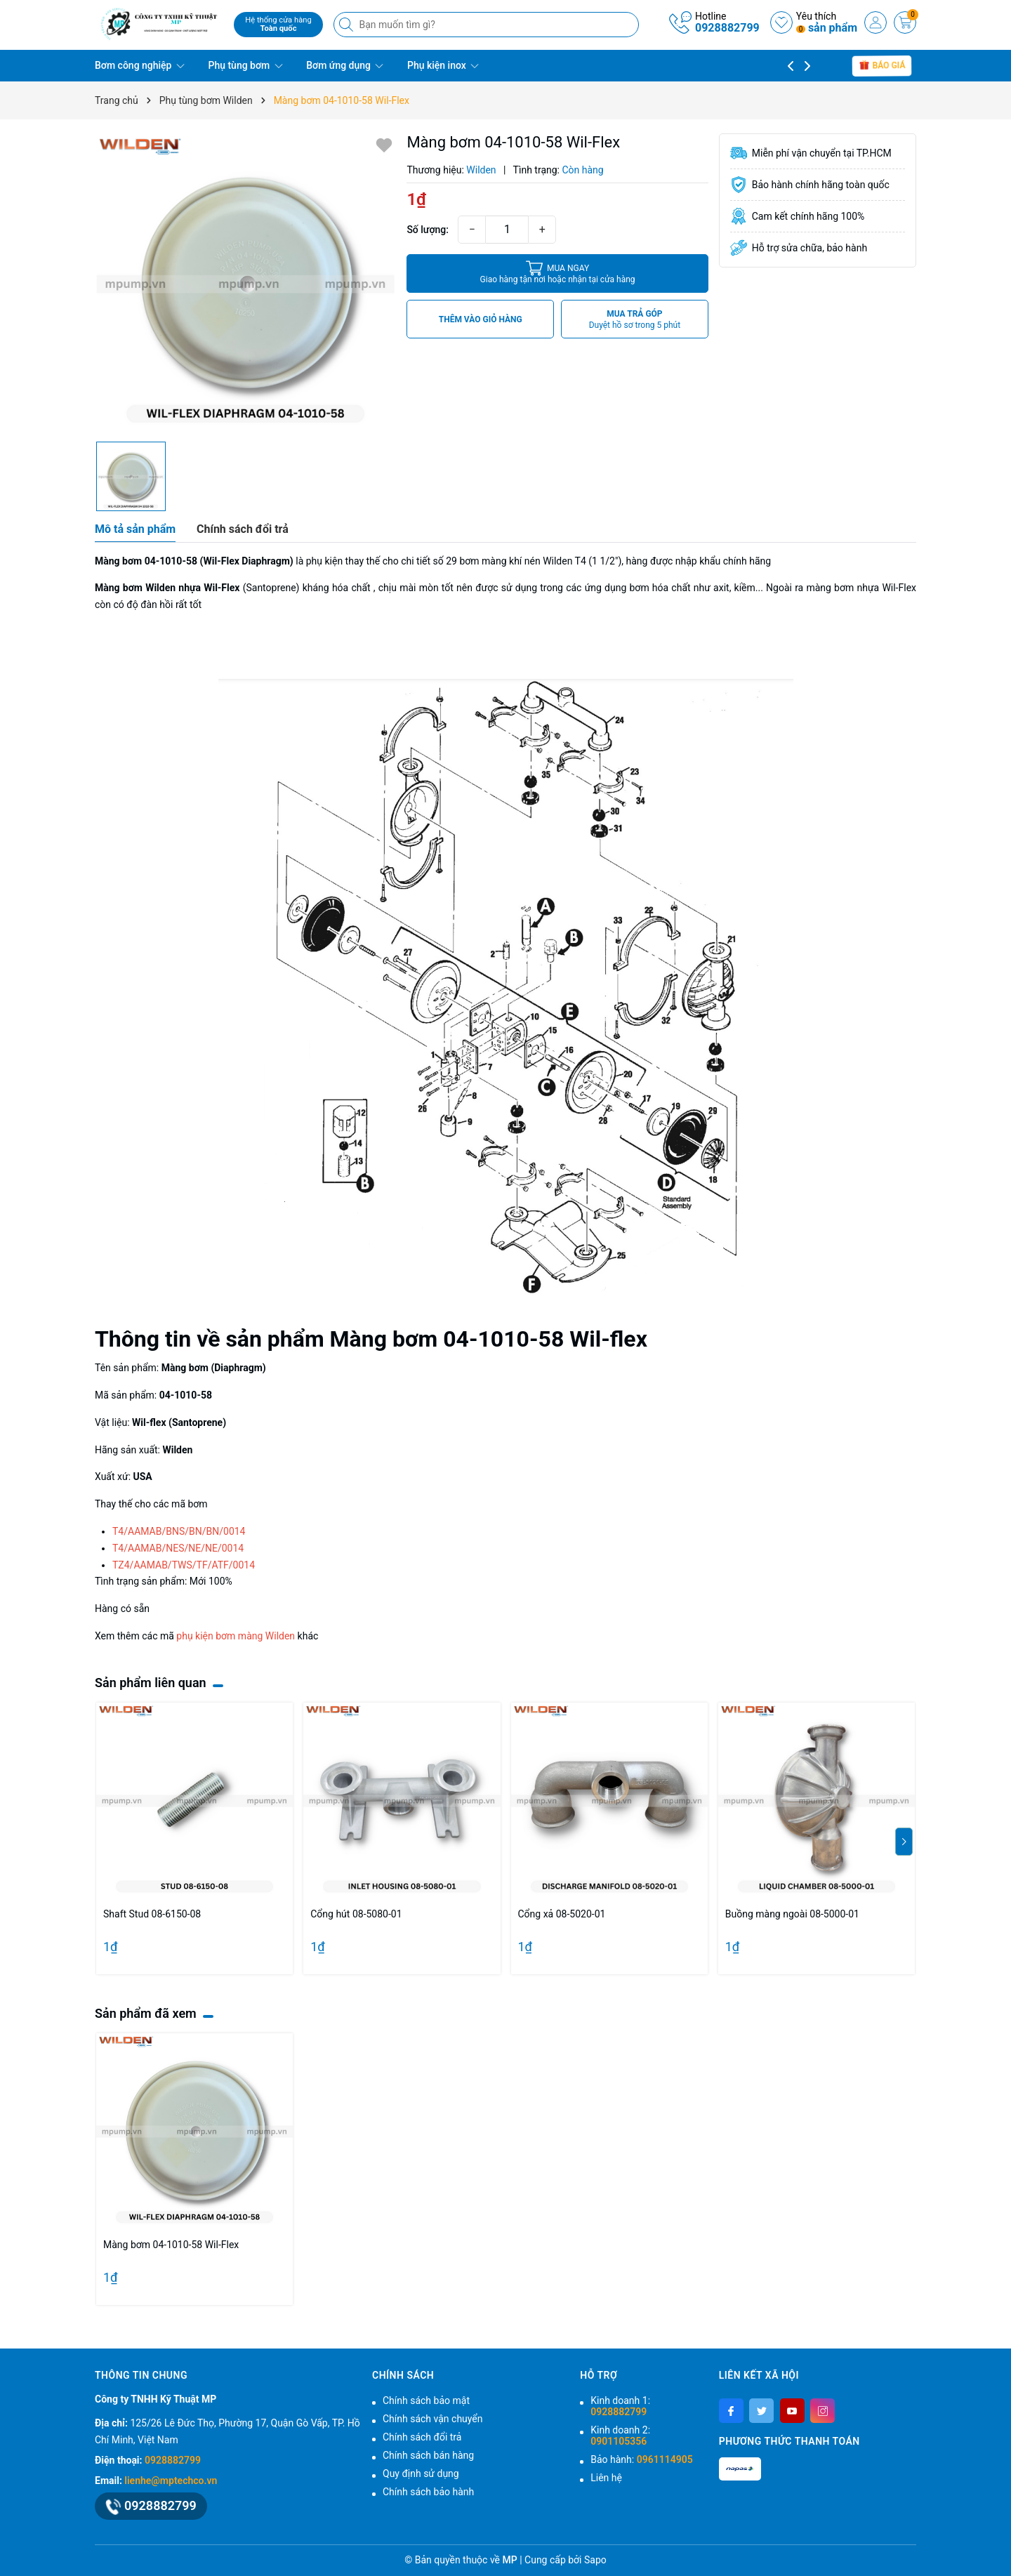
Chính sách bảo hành (428, 2491)
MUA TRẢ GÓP (635, 320)
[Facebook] (731, 2410)
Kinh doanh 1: (620, 2406)
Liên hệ (606, 2477)
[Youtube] (792, 2410)
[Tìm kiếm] (347, 24)
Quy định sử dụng (421, 2473)
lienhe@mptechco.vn (170, 2480)
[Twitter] (761, 2410)
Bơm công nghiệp (140, 65)
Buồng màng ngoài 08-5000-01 (792, 1914)
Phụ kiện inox (443, 65)
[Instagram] (822, 2410)
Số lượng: (428, 229)
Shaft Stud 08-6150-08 (152, 1914)
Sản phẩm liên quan (150, 1682)
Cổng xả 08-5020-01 (562, 1914)
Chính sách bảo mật (426, 2400)
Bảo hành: (641, 2459)
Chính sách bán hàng (428, 2455)
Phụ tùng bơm (245, 65)
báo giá (881, 65)
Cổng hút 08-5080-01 (356, 1914)
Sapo (595, 2559)
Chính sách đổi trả (422, 2437)
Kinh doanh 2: (620, 2435)
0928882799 (727, 27)
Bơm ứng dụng (344, 65)
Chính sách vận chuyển (433, 2418)
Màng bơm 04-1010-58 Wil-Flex (171, 2244)
